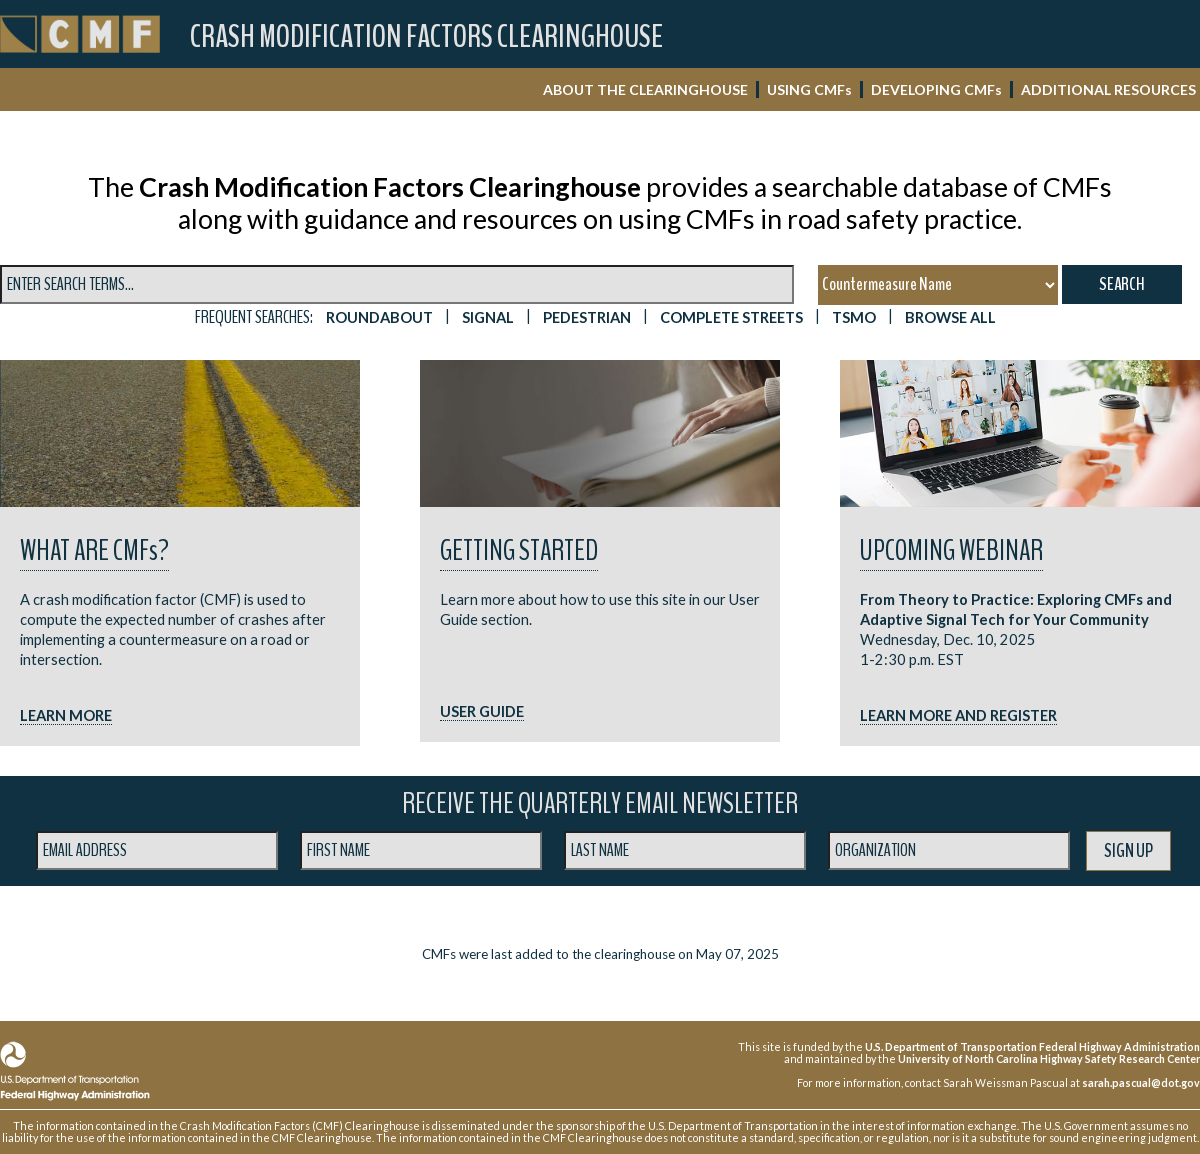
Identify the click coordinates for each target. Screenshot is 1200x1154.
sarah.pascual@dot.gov (1141, 1082)
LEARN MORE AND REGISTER (958, 715)
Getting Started (519, 550)
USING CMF (809, 89)
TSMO (854, 317)
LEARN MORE (66, 715)
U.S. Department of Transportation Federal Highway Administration (1032, 1046)
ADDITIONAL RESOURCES (1108, 89)
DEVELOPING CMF (936, 89)
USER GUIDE (482, 711)
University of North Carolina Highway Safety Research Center (1049, 1058)
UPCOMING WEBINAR (951, 550)
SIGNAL (488, 317)
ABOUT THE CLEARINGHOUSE (645, 89)
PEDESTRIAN (587, 317)
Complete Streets (731, 317)
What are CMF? (94, 550)
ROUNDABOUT (379, 317)
